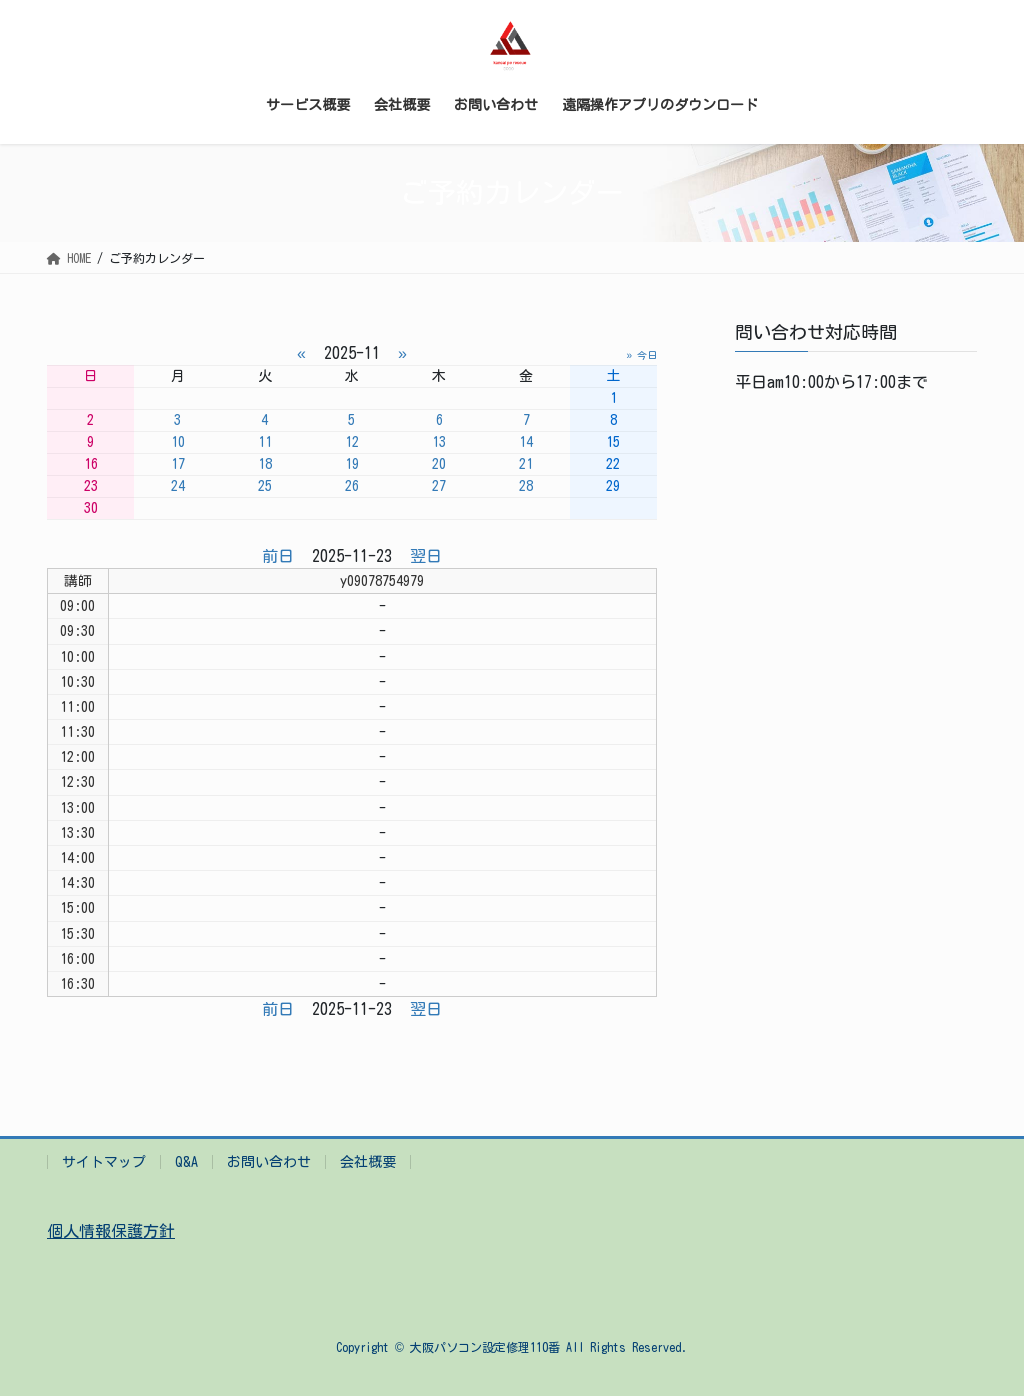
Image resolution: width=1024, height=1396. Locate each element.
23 (91, 486)
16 (91, 464)
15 (613, 442)
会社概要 (368, 1162)
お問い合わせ (269, 1162)
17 (178, 464)
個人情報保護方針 (111, 1231)
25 (265, 486)
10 (178, 442)
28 (526, 486)
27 (439, 486)
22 (613, 464)
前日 (278, 556)
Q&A (186, 1162)
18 (265, 464)
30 (91, 508)
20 (439, 464)
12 (352, 442)
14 (526, 442)
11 (265, 442)
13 (439, 442)
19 (352, 464)
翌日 (426, 556)
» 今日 (641, 355)
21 (526, 464)
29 (613, 486)
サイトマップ (104, 1162)
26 (352, 486)
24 (178, 486)
